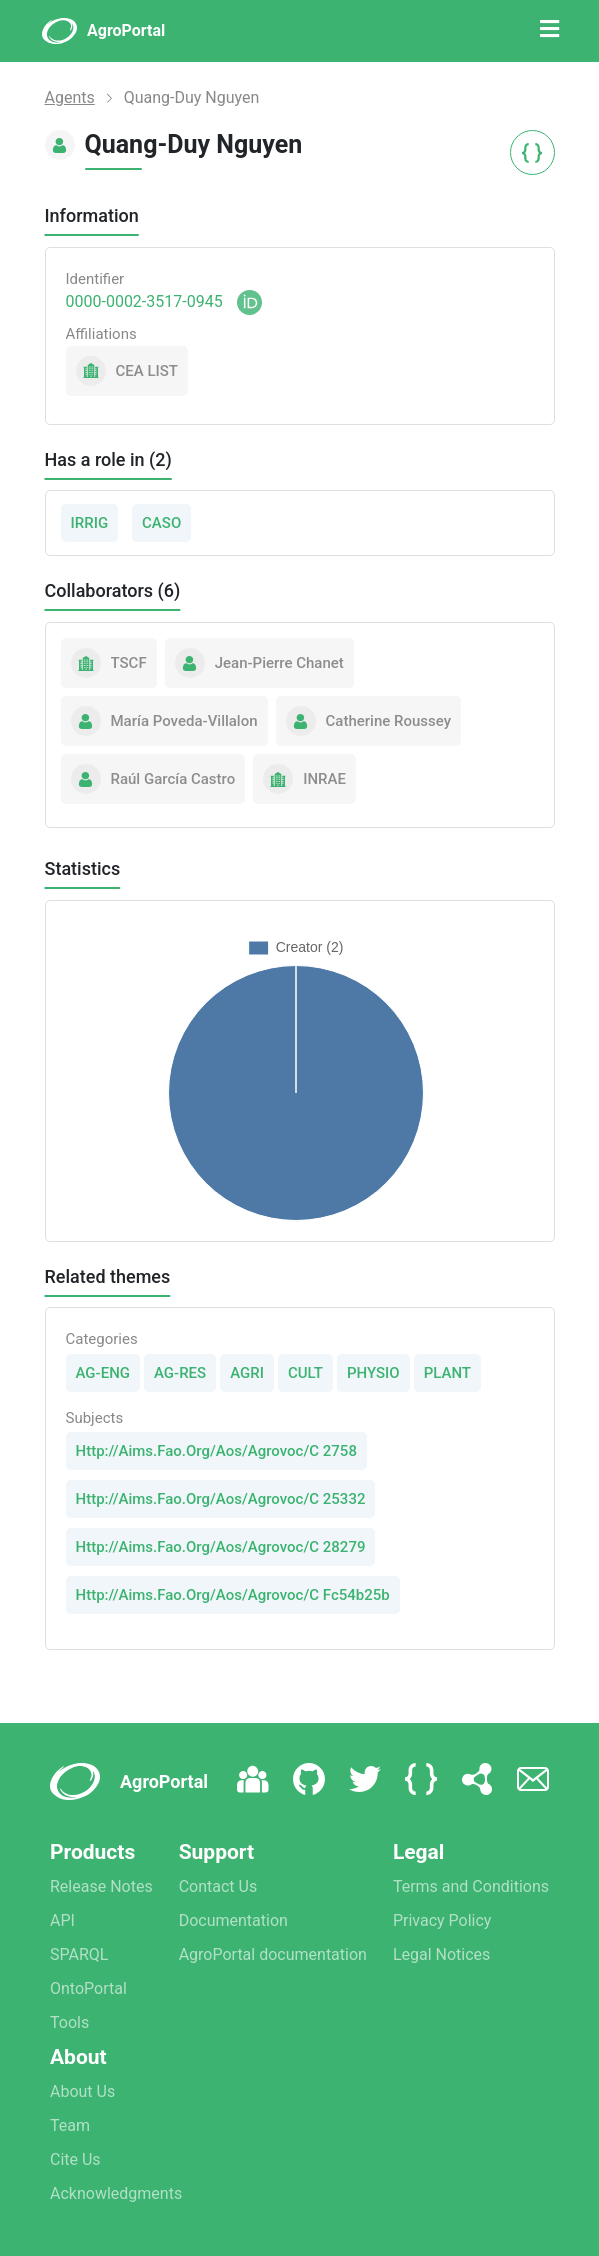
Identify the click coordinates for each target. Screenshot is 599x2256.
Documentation (233, 1920)
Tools (69, 2022)
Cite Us (75, 2159)
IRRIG (90, 523)
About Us (82, 2091)
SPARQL (79, 1954)
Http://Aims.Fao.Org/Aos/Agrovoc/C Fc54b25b (233, 1595)
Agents (70, 97)
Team (70, 2125)
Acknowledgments (116, 2193)
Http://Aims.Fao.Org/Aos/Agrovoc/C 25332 (221, 1499)
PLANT (447, 1373)
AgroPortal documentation (273, 1954)
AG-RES (180, 1373)
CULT (305, 1373)
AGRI (247, 1373)
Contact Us (218, 1886)
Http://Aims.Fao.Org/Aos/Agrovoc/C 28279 (221, 1547)
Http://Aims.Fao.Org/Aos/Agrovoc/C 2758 (216, 1451)
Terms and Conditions (471, 1886)
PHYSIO (373, 1373)
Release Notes (101, 1886)
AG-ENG (103, 1373)
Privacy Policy (442, 1920)
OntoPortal (88, 1988)
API (62, 1920)
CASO (161, 523)
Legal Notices (441, 1954)
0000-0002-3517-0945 (144, 301)
